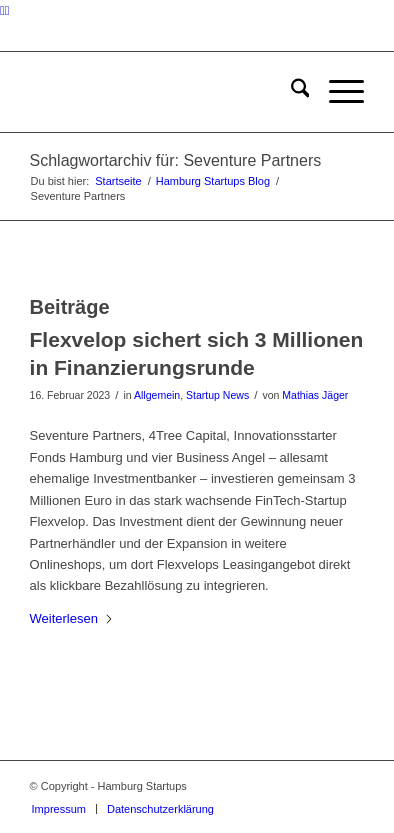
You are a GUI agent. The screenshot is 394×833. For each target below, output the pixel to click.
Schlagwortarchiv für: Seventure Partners (176, 160)
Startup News (217, 395)
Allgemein (157, 395)
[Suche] (290, 92)
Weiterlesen (72, 618)
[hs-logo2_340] (164, 92)
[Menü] (336, 92)
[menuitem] (290, 92)
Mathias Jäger (315, 395)
